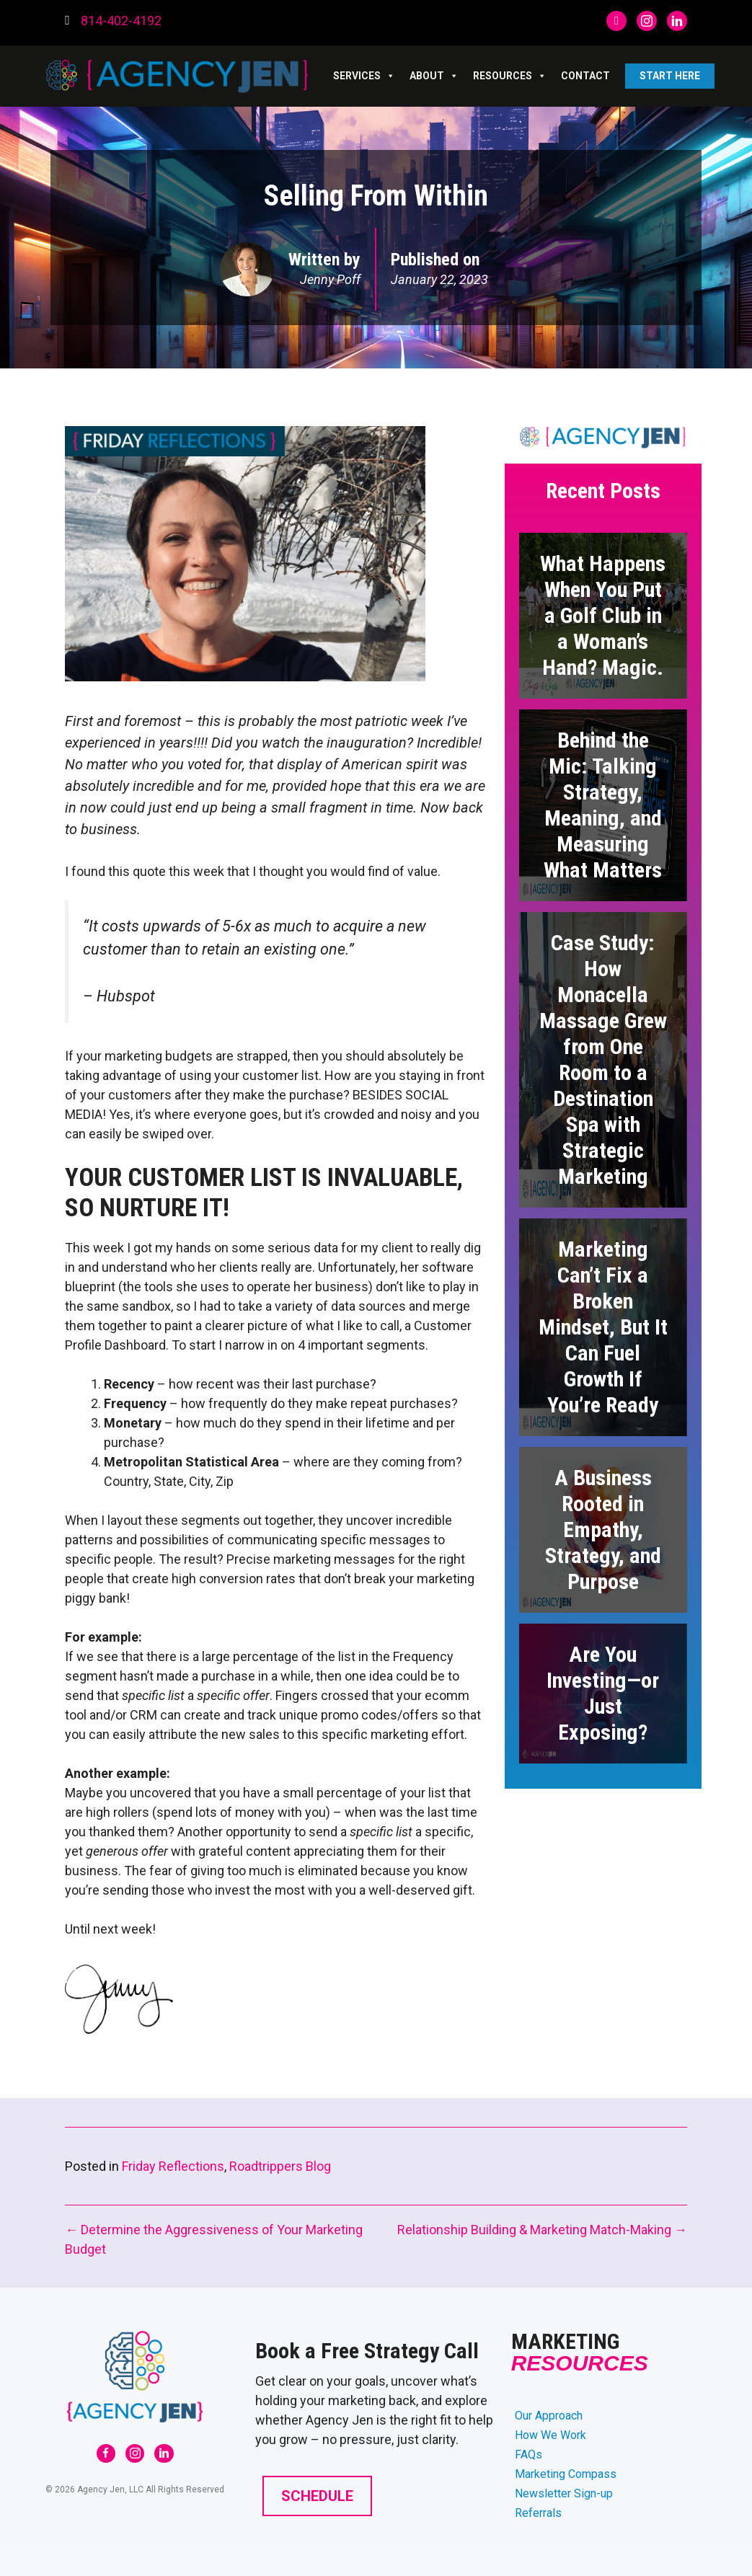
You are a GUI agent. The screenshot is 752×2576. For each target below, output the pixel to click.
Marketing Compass (565, 2474)
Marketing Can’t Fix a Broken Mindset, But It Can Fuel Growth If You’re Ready (603, 1326)
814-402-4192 (121, 20)
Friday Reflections (173, 2166)
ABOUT (434, 76)
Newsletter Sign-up (564, 2493)
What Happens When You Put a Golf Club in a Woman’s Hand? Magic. (602, 615)
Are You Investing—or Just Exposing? (603, 1693)
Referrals (538, 2513)
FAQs (528, 2454)
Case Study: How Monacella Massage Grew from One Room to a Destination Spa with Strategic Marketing (603, 1059)
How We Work (550, 2435)
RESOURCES (510, 76)
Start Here (670, 75)
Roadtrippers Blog (280, 2166)
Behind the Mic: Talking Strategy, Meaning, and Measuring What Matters (603, 804)
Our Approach (549, 2415)
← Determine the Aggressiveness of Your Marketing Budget (214, 2239)
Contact (585, 75)
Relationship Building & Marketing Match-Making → (542, 2229)
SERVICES (364, 76)
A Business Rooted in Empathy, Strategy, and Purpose (603, 1529)
